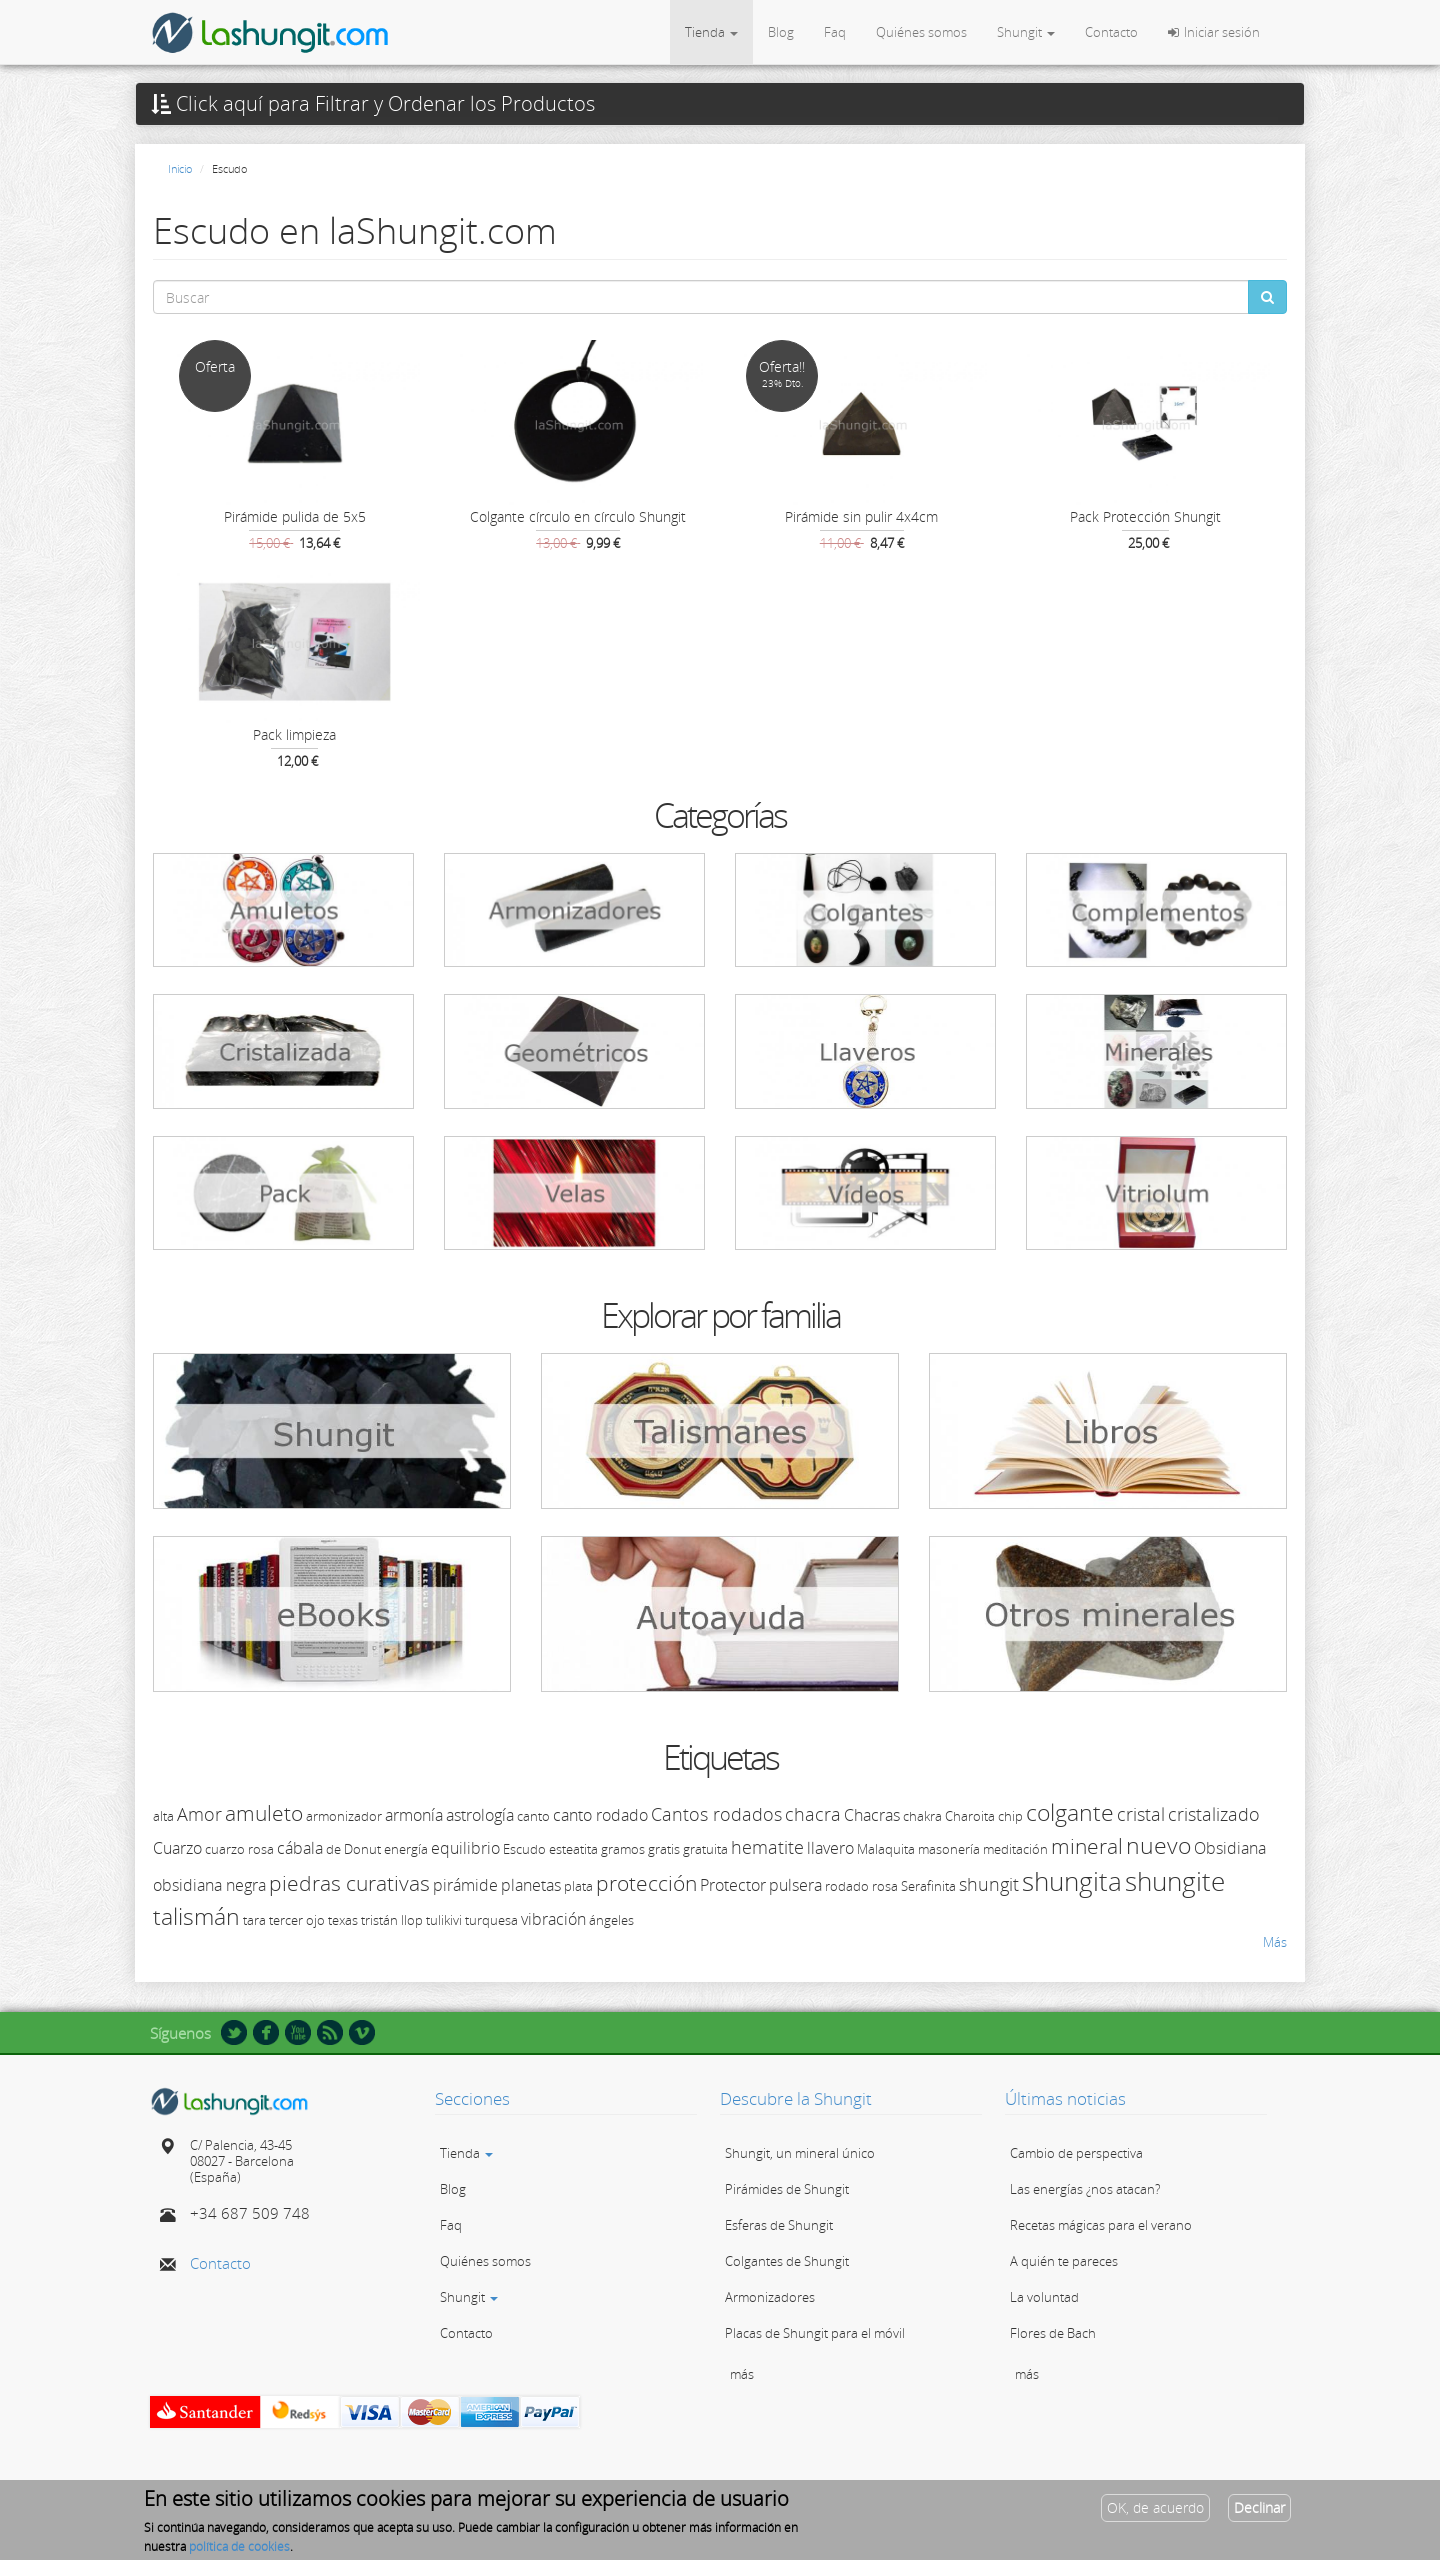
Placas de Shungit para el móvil (815, 2333)
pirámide (465, 1885)
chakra (922, 1816)
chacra (813, 1814)
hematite (767, 1847)
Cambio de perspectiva (1076, 2153)
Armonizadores (770, 2297)
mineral (1087, 1846)
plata (578, 1886)
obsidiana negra (209, 1885)
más (742, 2374)
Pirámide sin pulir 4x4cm (861, 516)
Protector (733, 1885)
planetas (531, 1885)
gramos (623, 1849)
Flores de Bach (1053, 2333)
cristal (1141, 1814)
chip (1010, 1816)
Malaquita (886, 1849)
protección (646, 1883)
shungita (1072, 1881)
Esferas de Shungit (779, 2225)
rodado (847, 1886)
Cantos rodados (716, 1814)
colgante (1070, 1812)
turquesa (491, 1920)
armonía (414, 1815)
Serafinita (928, 1886)
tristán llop (392, 1920)
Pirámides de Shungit (787, 2189)
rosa (885, 1886)
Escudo (524, 1849)
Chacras (872, 1815)
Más (1275, 1942)
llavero (830, 1848)
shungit (989, 1884)
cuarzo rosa (239, 1849)
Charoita (970, 1816)
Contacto (1111, 32)
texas (343, 1920)
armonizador (344, 1816)
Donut (362, 1849)
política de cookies (239, 2550)
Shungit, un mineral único (800, 2153)
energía (406, 1849)
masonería (949, 1849)
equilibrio (465, 1848)
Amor (199, 1814)
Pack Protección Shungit (1145, 516)
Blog (781, 32)
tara (254, 1920)
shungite (1175, 1881)
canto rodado (600, 1815)
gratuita (705, 1849)
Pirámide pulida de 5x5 (295, 516)
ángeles (611, 1920)
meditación (1015, 1849)
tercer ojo (297, 1920)
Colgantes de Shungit (787, 2261)
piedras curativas (349, 1883)
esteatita (573, 1849)
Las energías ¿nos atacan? (1085, 2189)
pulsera (795, 1885)
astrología (480, 1815)
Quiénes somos (921, 32)
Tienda (711, 32)
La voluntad (1044, 2297)
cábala (300, 1848)
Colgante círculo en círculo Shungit (578, 516)
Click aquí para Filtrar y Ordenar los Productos (373, 104)
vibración (553, 1919)
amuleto (264, 1813)
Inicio (180, 168)
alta (163, 1816)
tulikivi (444, 1920)
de (333, 1849)
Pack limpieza (294, 734)
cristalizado (1214, 1814)
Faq (835, 32)
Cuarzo (177, 1848)
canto (533, 1816)
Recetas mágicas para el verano (1101, 2225)
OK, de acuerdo (1155, 2511)
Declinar (1259, 2511)
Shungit (1026, 32)
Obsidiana (1230, 1848)
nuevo (1158, 1845)
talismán (196, 1916)
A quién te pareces (1064, 2261)
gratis (664, 1849)
